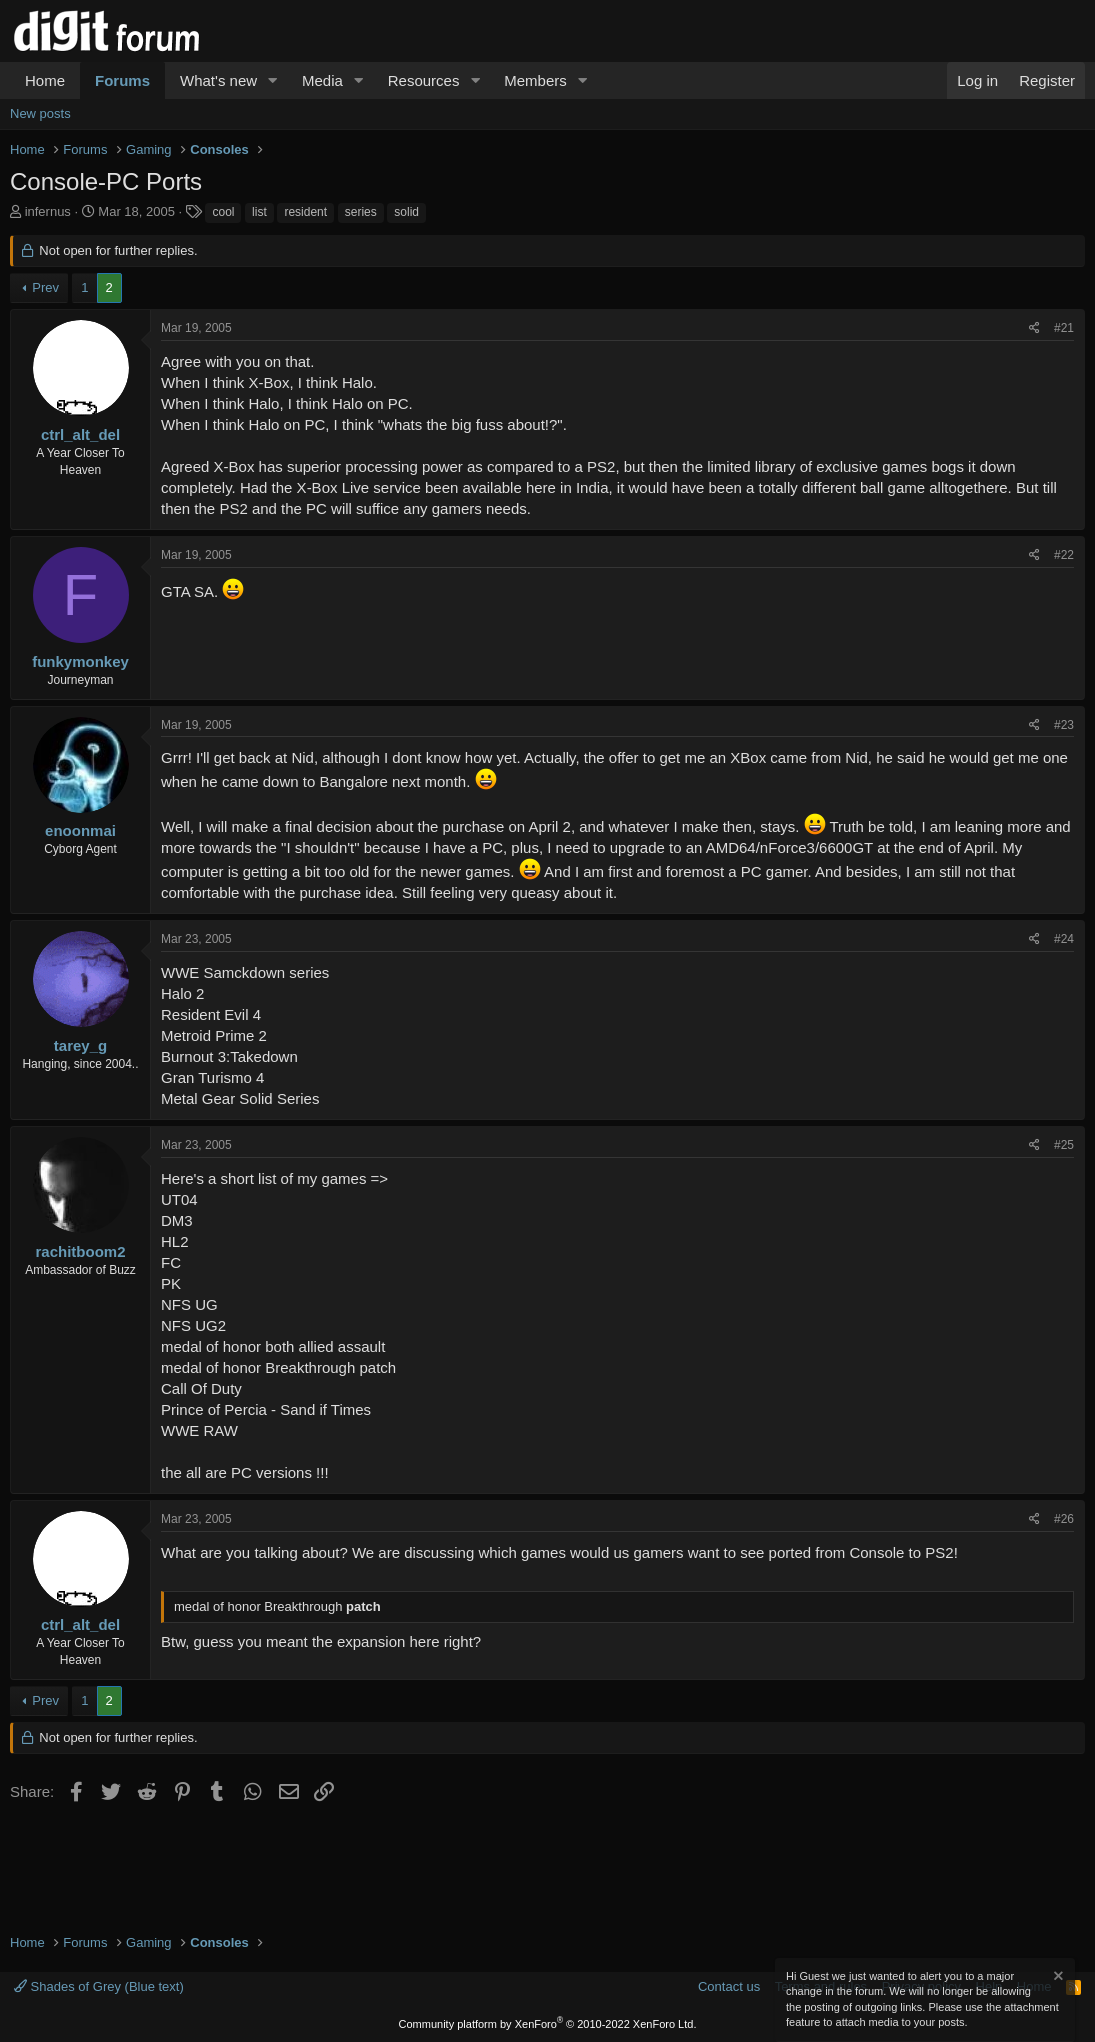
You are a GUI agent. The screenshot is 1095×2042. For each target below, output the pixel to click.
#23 (1064, 725)
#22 (1064, 555)
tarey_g (80, 1045)
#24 (1064, 939)
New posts (40, 113)
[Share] (1034, 328)
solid (406, 212)
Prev (45, 287)
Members (535, 80)
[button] (273, 80)
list (259, 212)
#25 (1064, 1145)
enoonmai (80, 830)
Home (45, 80)
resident (305, 212)
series (361, 212)
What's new (218, 80)
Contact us (729, 1986)
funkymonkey (80, 661)
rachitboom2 (80, 1251)
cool (223, 212)
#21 (1064, 328)
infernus (48, 211)
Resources (424, 80)
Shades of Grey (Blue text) (99, 1986)
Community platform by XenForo (548, 2024)
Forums (122, 80)
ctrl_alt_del (80, 434)
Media (322, 80)
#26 (1064, 1519)
